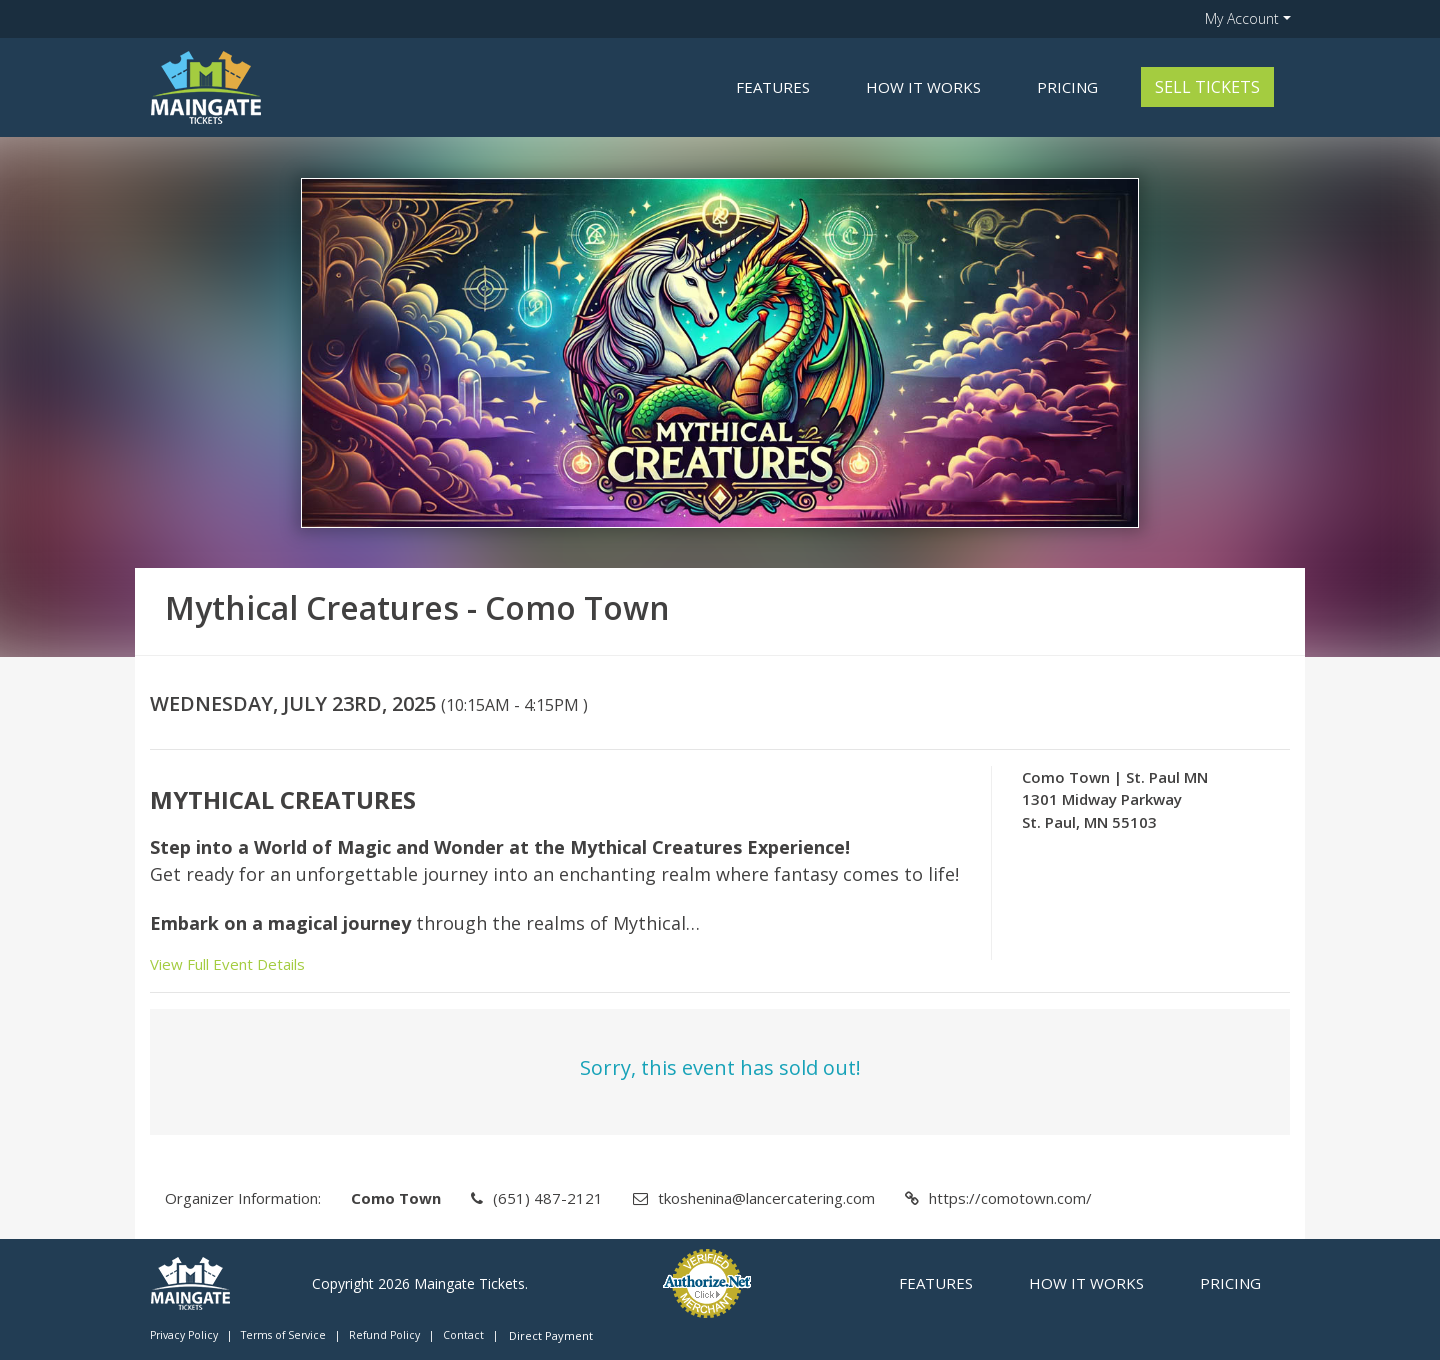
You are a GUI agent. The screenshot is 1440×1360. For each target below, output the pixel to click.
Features (773, 87)
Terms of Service (283, 1335)
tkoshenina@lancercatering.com (766, 1198)
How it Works (923, 87)
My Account (1242, 18)
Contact (463, 1335)
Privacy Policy (184, 1335)
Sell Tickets (1207, 87)
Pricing (1067, 87)
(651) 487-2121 (548, 1198)
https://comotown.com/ (1010, 1198)
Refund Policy (384, 1335)
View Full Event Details (227, 964)
